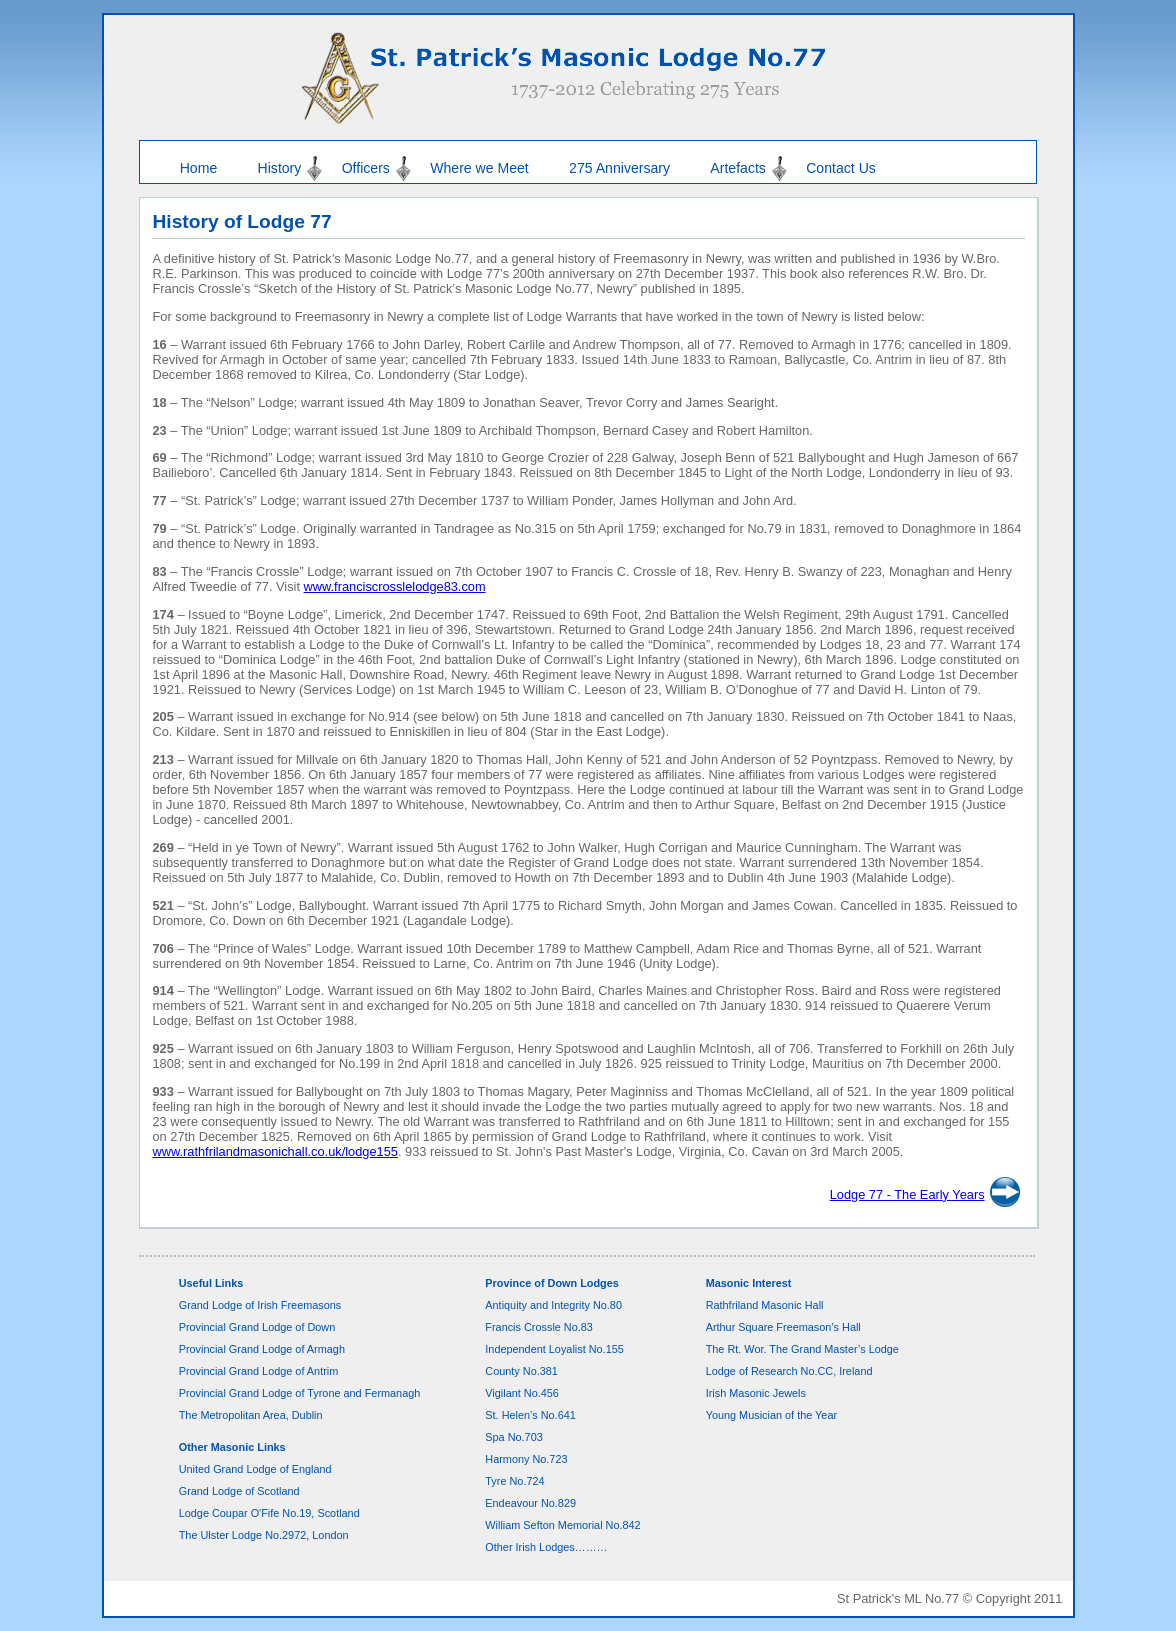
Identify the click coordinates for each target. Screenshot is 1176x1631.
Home (199, 168)
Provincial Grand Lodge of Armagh (262, 1349)
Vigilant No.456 (522, 1393)
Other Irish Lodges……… (546, 1547)
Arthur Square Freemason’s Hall (783, 1327)
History (280, 168)
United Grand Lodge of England (255, 1469)
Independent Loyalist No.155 (554, 1349)
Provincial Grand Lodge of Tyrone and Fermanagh (300, 1393)
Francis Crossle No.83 (539, 1327)
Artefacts (738, 168)
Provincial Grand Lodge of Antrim (259, 1371)
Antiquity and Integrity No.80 (553, 1305)
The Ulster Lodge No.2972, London (264, 1535)
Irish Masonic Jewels (756, 1393)
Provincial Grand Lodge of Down (257, 1327)
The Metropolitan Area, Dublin (251, 1415)
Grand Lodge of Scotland (239, 1491)
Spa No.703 (513, 1437)
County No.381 (521, 1371)
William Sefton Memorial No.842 (562, 1525)
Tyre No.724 (514, 1481)
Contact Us (841, 168)
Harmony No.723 (526, 1459)
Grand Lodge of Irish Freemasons (260, 1305)
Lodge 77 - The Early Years (907, 1194)
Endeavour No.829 (530, 1503)
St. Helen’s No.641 (530, 1415)
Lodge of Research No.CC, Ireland (789, 1371)
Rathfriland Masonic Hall (765, 1305)
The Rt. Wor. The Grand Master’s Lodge (802, 1349)
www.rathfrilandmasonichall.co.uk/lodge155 (274, 1151)
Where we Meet (479, 168)
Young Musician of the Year (771, 1415)
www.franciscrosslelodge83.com (395, 586)
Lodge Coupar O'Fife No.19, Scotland (269, 1513)
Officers (366, 168)
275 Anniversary (619, 168)
